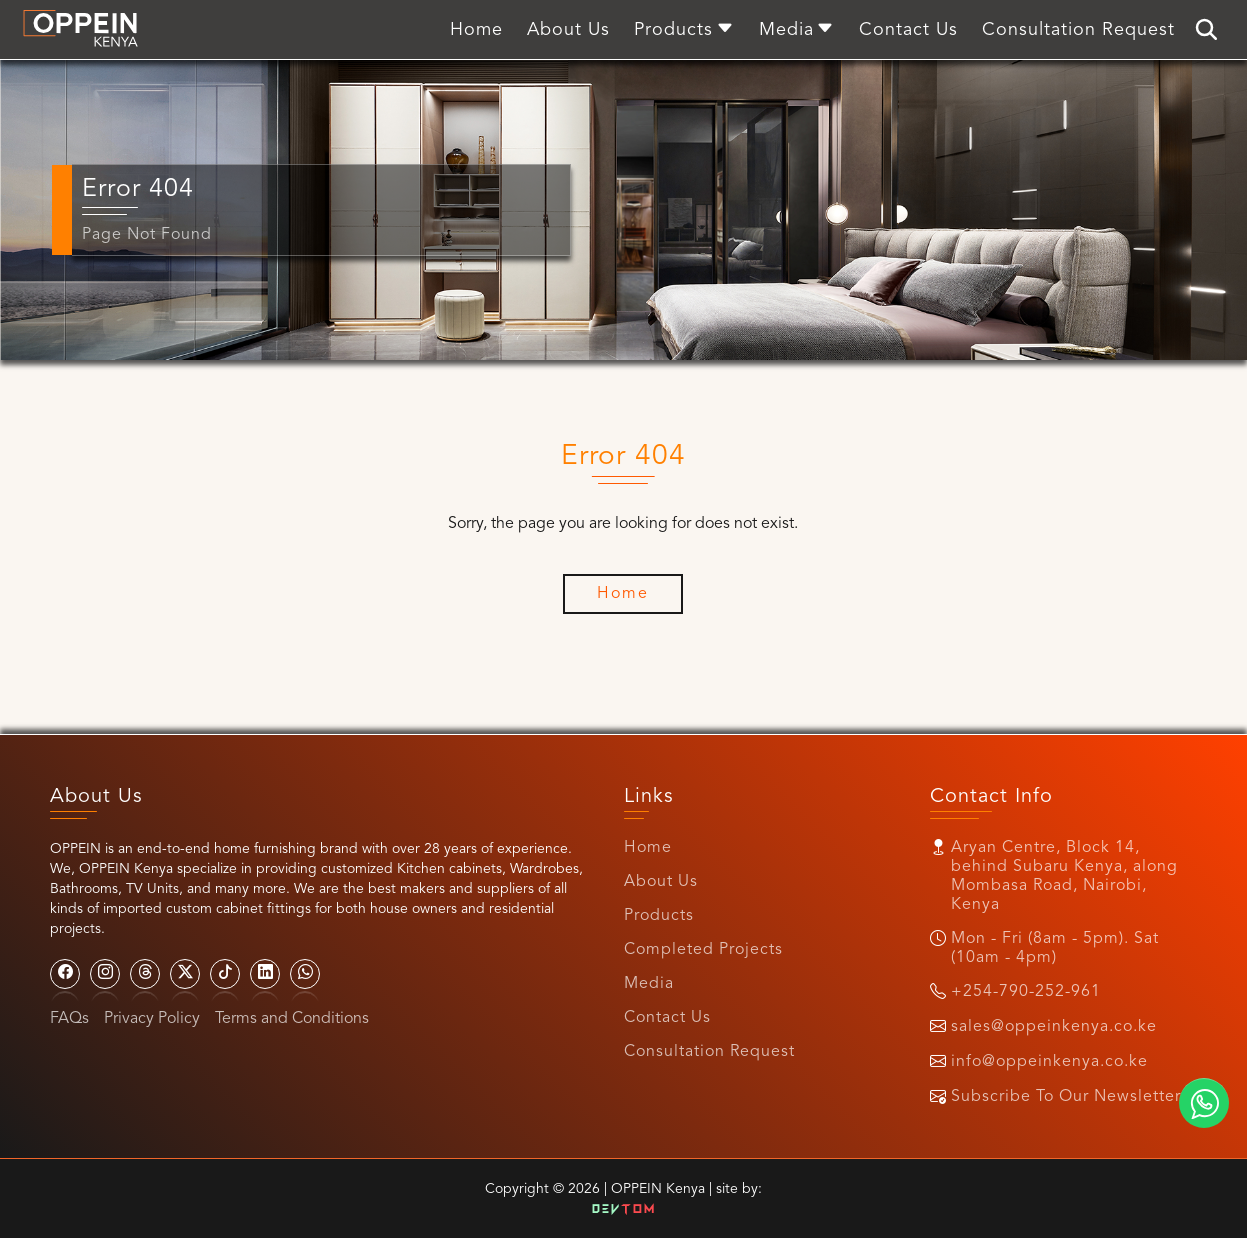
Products (659, 916)
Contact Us (667, 1018)
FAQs (69, 1019)
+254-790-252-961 (1026, 992)
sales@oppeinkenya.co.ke (1054, 1027)
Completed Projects (703, 950)
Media (649, 984)
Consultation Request (709, 1052)
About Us (661, 882)
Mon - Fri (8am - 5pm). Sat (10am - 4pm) (1055, 948)
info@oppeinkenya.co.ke (1049, 1062)
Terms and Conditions (292, 1019)
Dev (624, 1210)
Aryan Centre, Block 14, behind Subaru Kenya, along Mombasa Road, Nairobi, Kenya (1064, 876)
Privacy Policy (152, 1019)
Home (648, 848)
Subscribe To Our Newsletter (1066, 1097)
